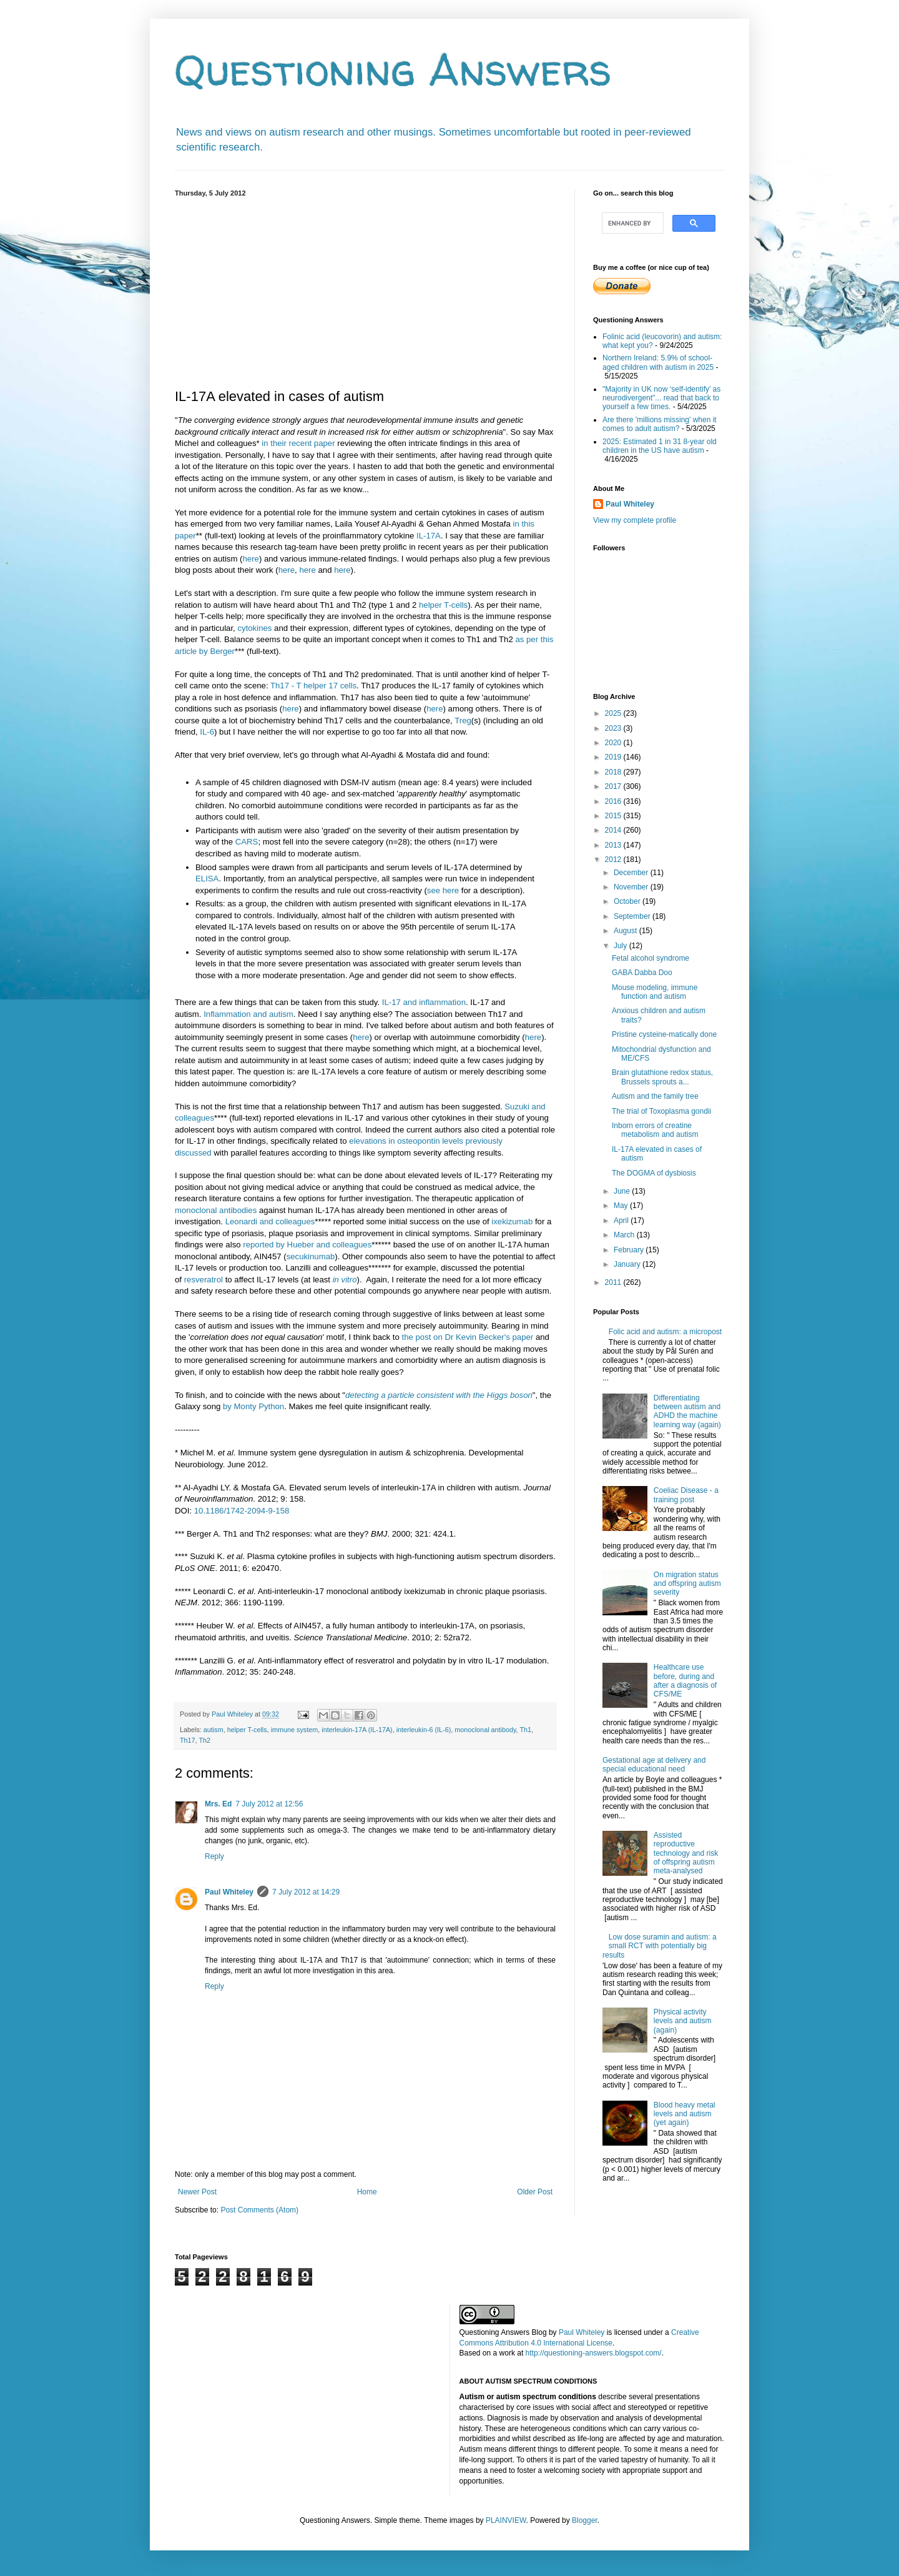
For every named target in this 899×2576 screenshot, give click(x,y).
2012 (614, 859)
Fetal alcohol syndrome (650, 958)
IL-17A (428, 535)
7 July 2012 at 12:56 (269, 1804)
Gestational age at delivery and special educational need (653, 1764)
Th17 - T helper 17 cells (313, 685)
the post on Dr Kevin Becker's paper (468, 1337)
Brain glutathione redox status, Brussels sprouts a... (662, 1077)
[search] (631, 223)
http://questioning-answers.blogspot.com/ (594, 2353)
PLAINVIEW (506, 2520)
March (625, 1235)
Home (367, 2191)
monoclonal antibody (485, 1729)
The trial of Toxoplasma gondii (661, 1111)
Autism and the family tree (655, 1096)
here (250, 558)
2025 (614, 713)
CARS (246, 841)
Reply (214, 1856)
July (621, 945)
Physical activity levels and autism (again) (683, 2021)
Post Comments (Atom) (259, 2210)
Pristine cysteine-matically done (664, 1034)
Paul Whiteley (229, 1892)
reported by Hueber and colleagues (307, 1244)
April (622, 1220)
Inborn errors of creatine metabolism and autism (655, 1130)
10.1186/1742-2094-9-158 (242, 1510)
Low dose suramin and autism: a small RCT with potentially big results (659, 1946)
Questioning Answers (393, 69)
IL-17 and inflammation (424, 1002)
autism (214, 1729)
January (628, 1264)
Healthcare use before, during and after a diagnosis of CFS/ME (685, 1680)
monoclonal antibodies (216, 1210)
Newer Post (197, 2191)
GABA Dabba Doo (642, 972)
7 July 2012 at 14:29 (306, 1892)
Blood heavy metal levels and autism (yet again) (684, 2114)
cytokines (254, 628)
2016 (614, 801)
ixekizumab (512, 1221)
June (623, 1191)
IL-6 (207, 731)
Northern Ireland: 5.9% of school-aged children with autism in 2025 (658, 362)
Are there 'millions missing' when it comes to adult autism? (659, 424)
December (632, 872)
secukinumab (311, 1256)
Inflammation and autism (248, 1014)
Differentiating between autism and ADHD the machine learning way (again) (687, 1411)
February (630, 1250)
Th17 (187, 1740)
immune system (294, 1729)
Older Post (535, 2191)
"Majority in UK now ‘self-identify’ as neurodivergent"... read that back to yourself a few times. (661, 398)
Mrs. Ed (218, 1804)
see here (443, 890)
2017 (614, 786)
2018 (614, 772)
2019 (614, 757)
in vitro (345, 1279)
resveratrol (203, 1279)
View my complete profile (634, 520)
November (632, 887)
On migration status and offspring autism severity (687, 1583)
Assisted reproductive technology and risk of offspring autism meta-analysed (686, 1853)
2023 (614, 728)
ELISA (207, 878)
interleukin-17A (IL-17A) (357, 1729)
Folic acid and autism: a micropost (665, 1331)
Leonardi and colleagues (270, 1221)
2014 (614, 830)
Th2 (204, 1740)
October (628, 901)
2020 (614, 742)
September (633, 916)
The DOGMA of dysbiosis (654, 1173)
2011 (614, 1282)
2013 (614, 845)
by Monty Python (253, 1406)
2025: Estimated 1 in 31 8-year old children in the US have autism (659, 446)
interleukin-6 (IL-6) (423, 1729)
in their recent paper (298, 443)
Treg (462, 720)
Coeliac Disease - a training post (686, 1494)
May (622, 1205)
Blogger (584, 2520)
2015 (614, 815)
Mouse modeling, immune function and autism (654, 992)
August (626, 930)
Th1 (525, 1729)
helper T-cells (443, 605)
